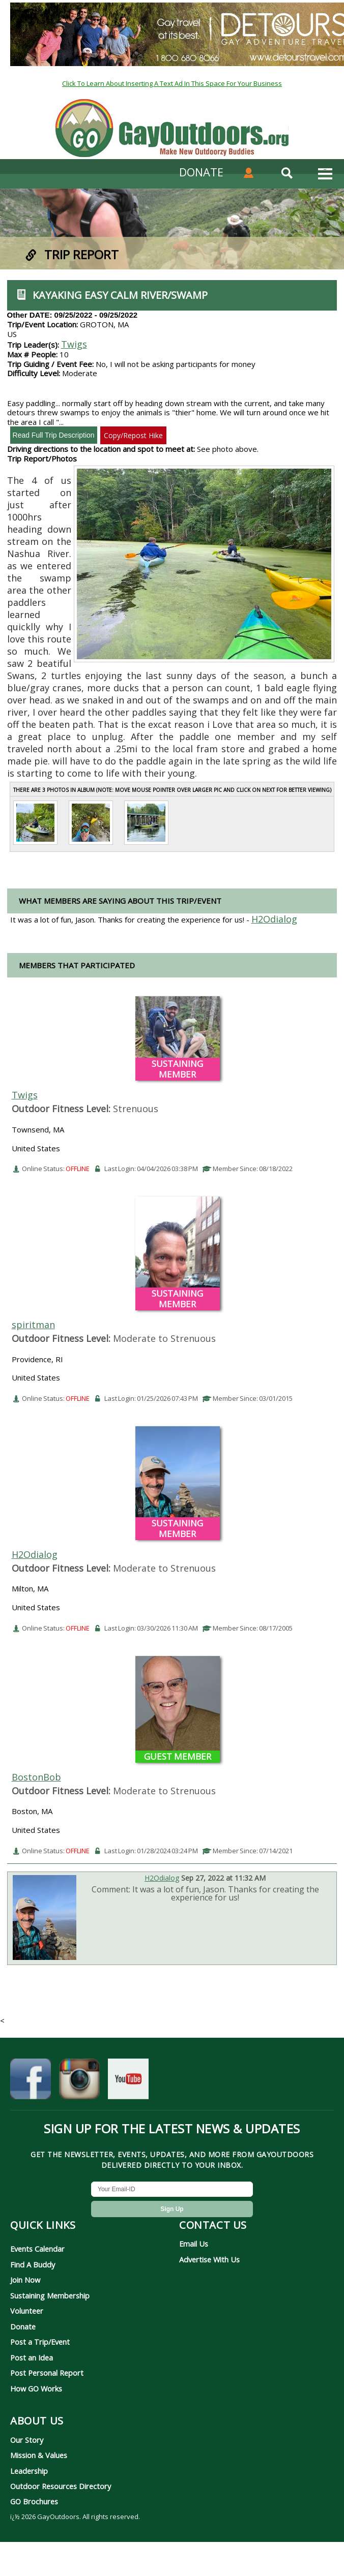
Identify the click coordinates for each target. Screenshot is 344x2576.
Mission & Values (38, 2455)
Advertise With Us (209, 2259)
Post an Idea (31, 2357)
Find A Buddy (32, 2264)
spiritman (33, 1324)
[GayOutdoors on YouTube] (128, 2085)
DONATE (201, 171)
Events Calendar (37, 2249)
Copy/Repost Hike (133, 435)
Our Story (26, 2440)
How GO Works (36, 2388)
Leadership (29, 2471)
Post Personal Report (46, 2373)
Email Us (193, 2243)
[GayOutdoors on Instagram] (79, 2085)
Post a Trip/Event (40, 2342)
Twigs (74, 344)
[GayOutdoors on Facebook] (30, 2085)
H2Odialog (35, 1554)
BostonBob (36, 1777)
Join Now (25, 2280)
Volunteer (26, 2311)
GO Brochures (34, 2501)
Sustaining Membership (50, 2295)
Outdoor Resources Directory (60, 2486)
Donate (23, 2326)
